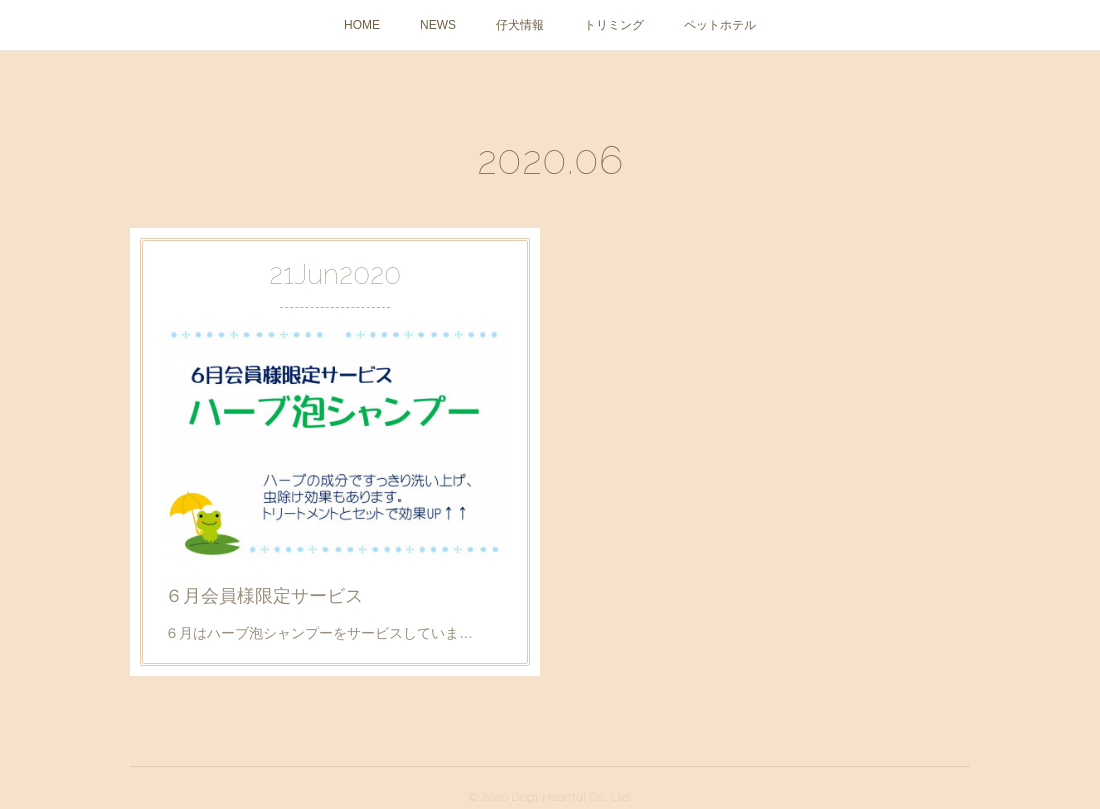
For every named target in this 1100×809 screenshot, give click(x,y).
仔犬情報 (520, 25)
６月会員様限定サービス (267, 589)
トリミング (614, 25)
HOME (362, 25)
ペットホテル (720, 25)
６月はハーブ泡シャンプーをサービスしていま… (320, 624)
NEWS (438, 25)
